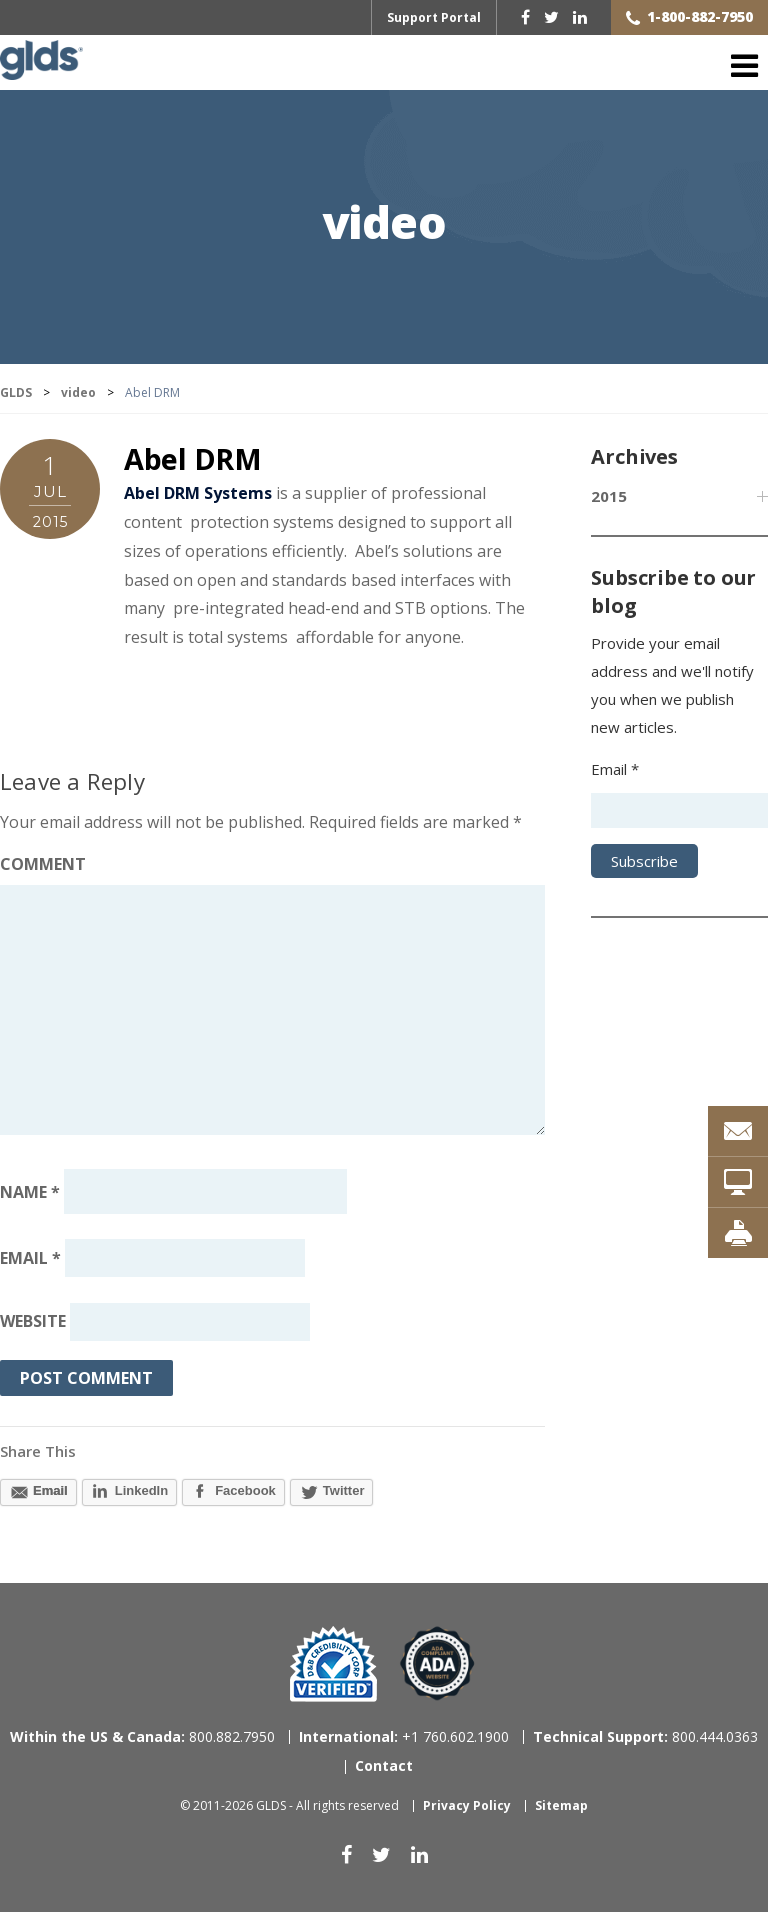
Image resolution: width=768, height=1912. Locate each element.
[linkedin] (580, 17)
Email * (615, 769)
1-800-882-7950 (700, 16)
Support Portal (434, 17)
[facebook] (525, 17)
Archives (634, 456)
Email (30, 1258)
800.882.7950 (142, 1736)
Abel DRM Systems (198, 493)
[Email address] (185, 1258)
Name (30, 1191)
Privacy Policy (467, 1805)
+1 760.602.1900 (404, 1736)
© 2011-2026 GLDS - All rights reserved (289, 1805)
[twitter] (551, 17)
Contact (384, 1765)
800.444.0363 (645, 1736)
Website (33, 1322)
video (384, 224)
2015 (609, 496)
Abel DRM (193, 458)
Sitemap (561, 1805)
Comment (43, 864)
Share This (38, 1451)
